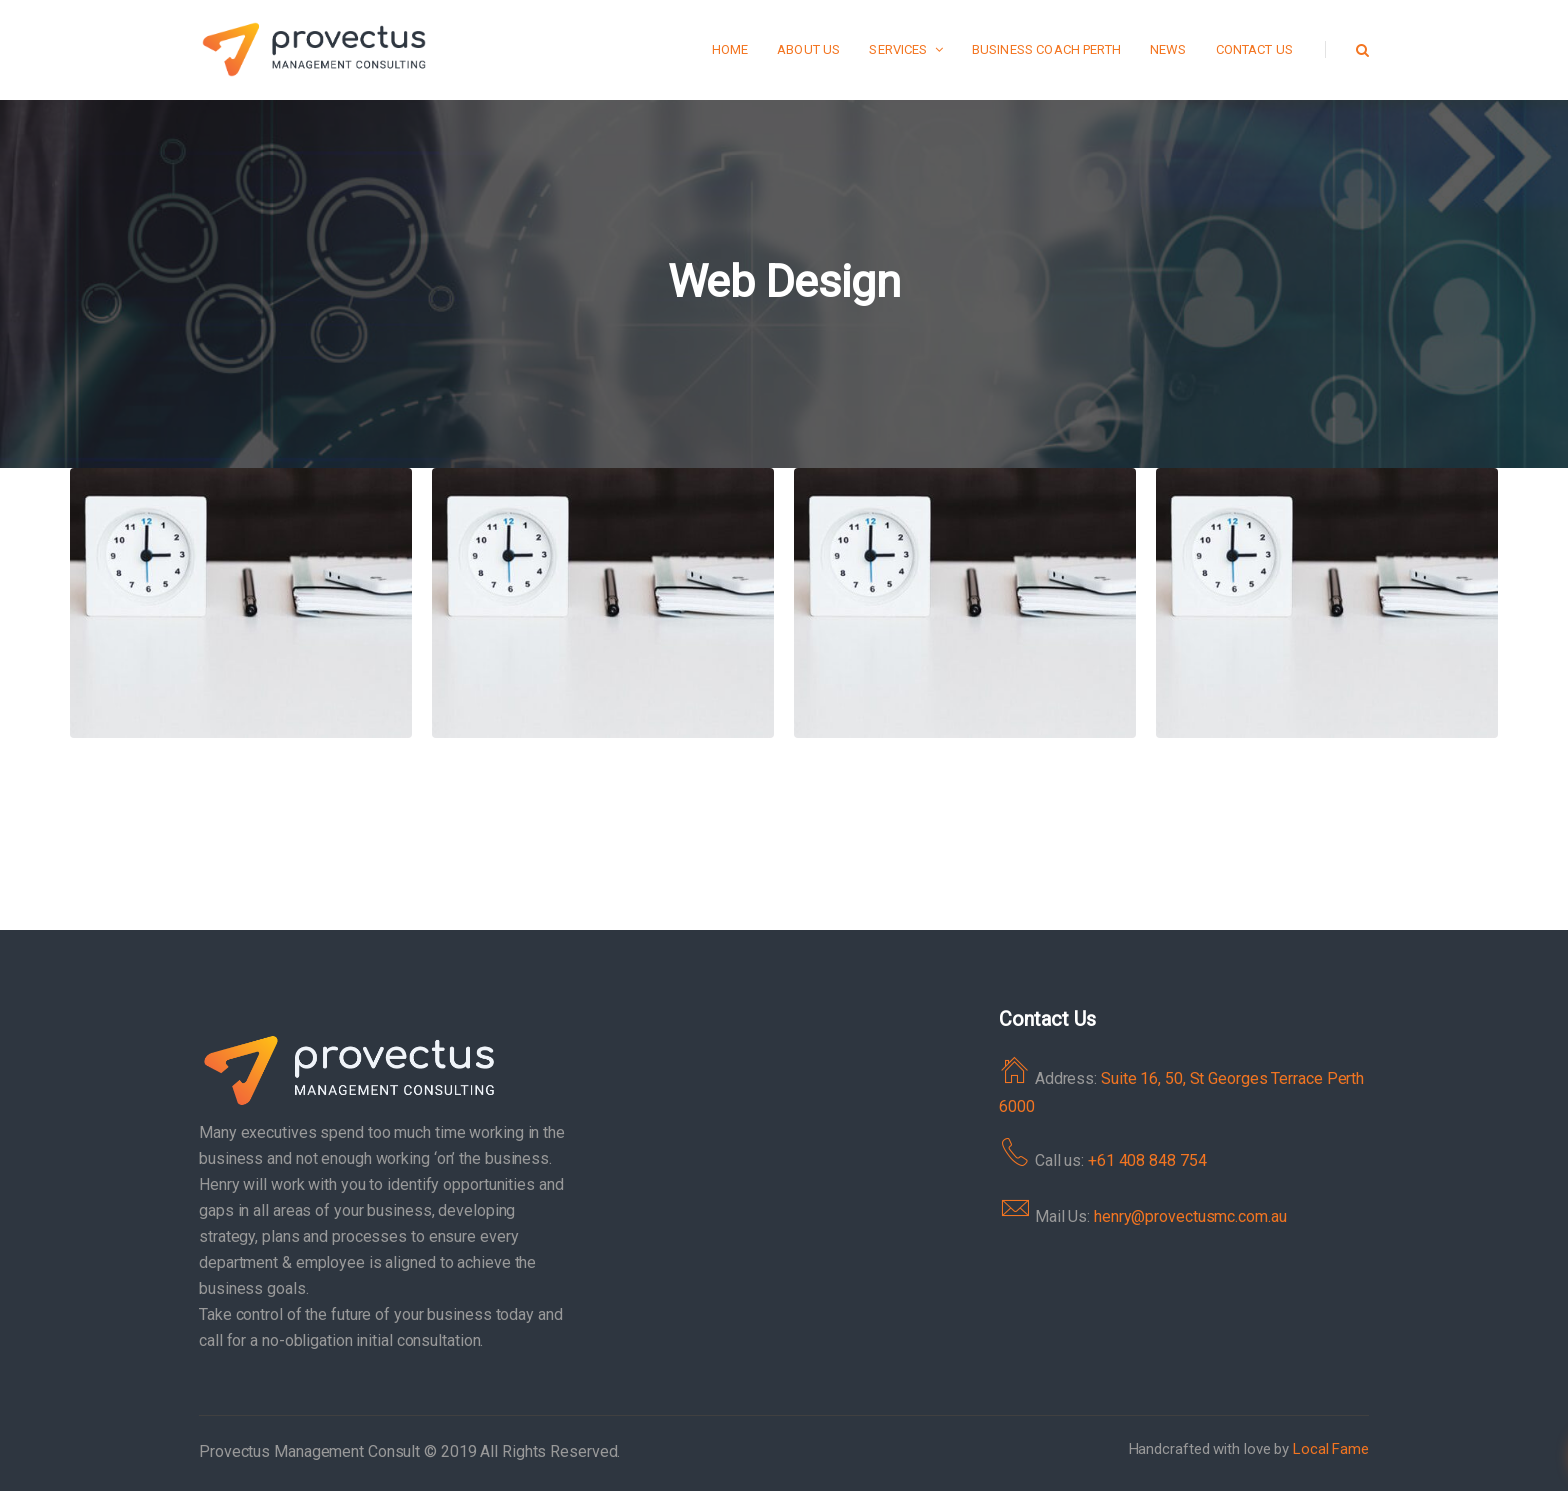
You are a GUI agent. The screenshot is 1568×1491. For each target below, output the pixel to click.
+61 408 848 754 (1147, 1160)
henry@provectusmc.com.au (1190, 1216)
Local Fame (1331, 1449)
